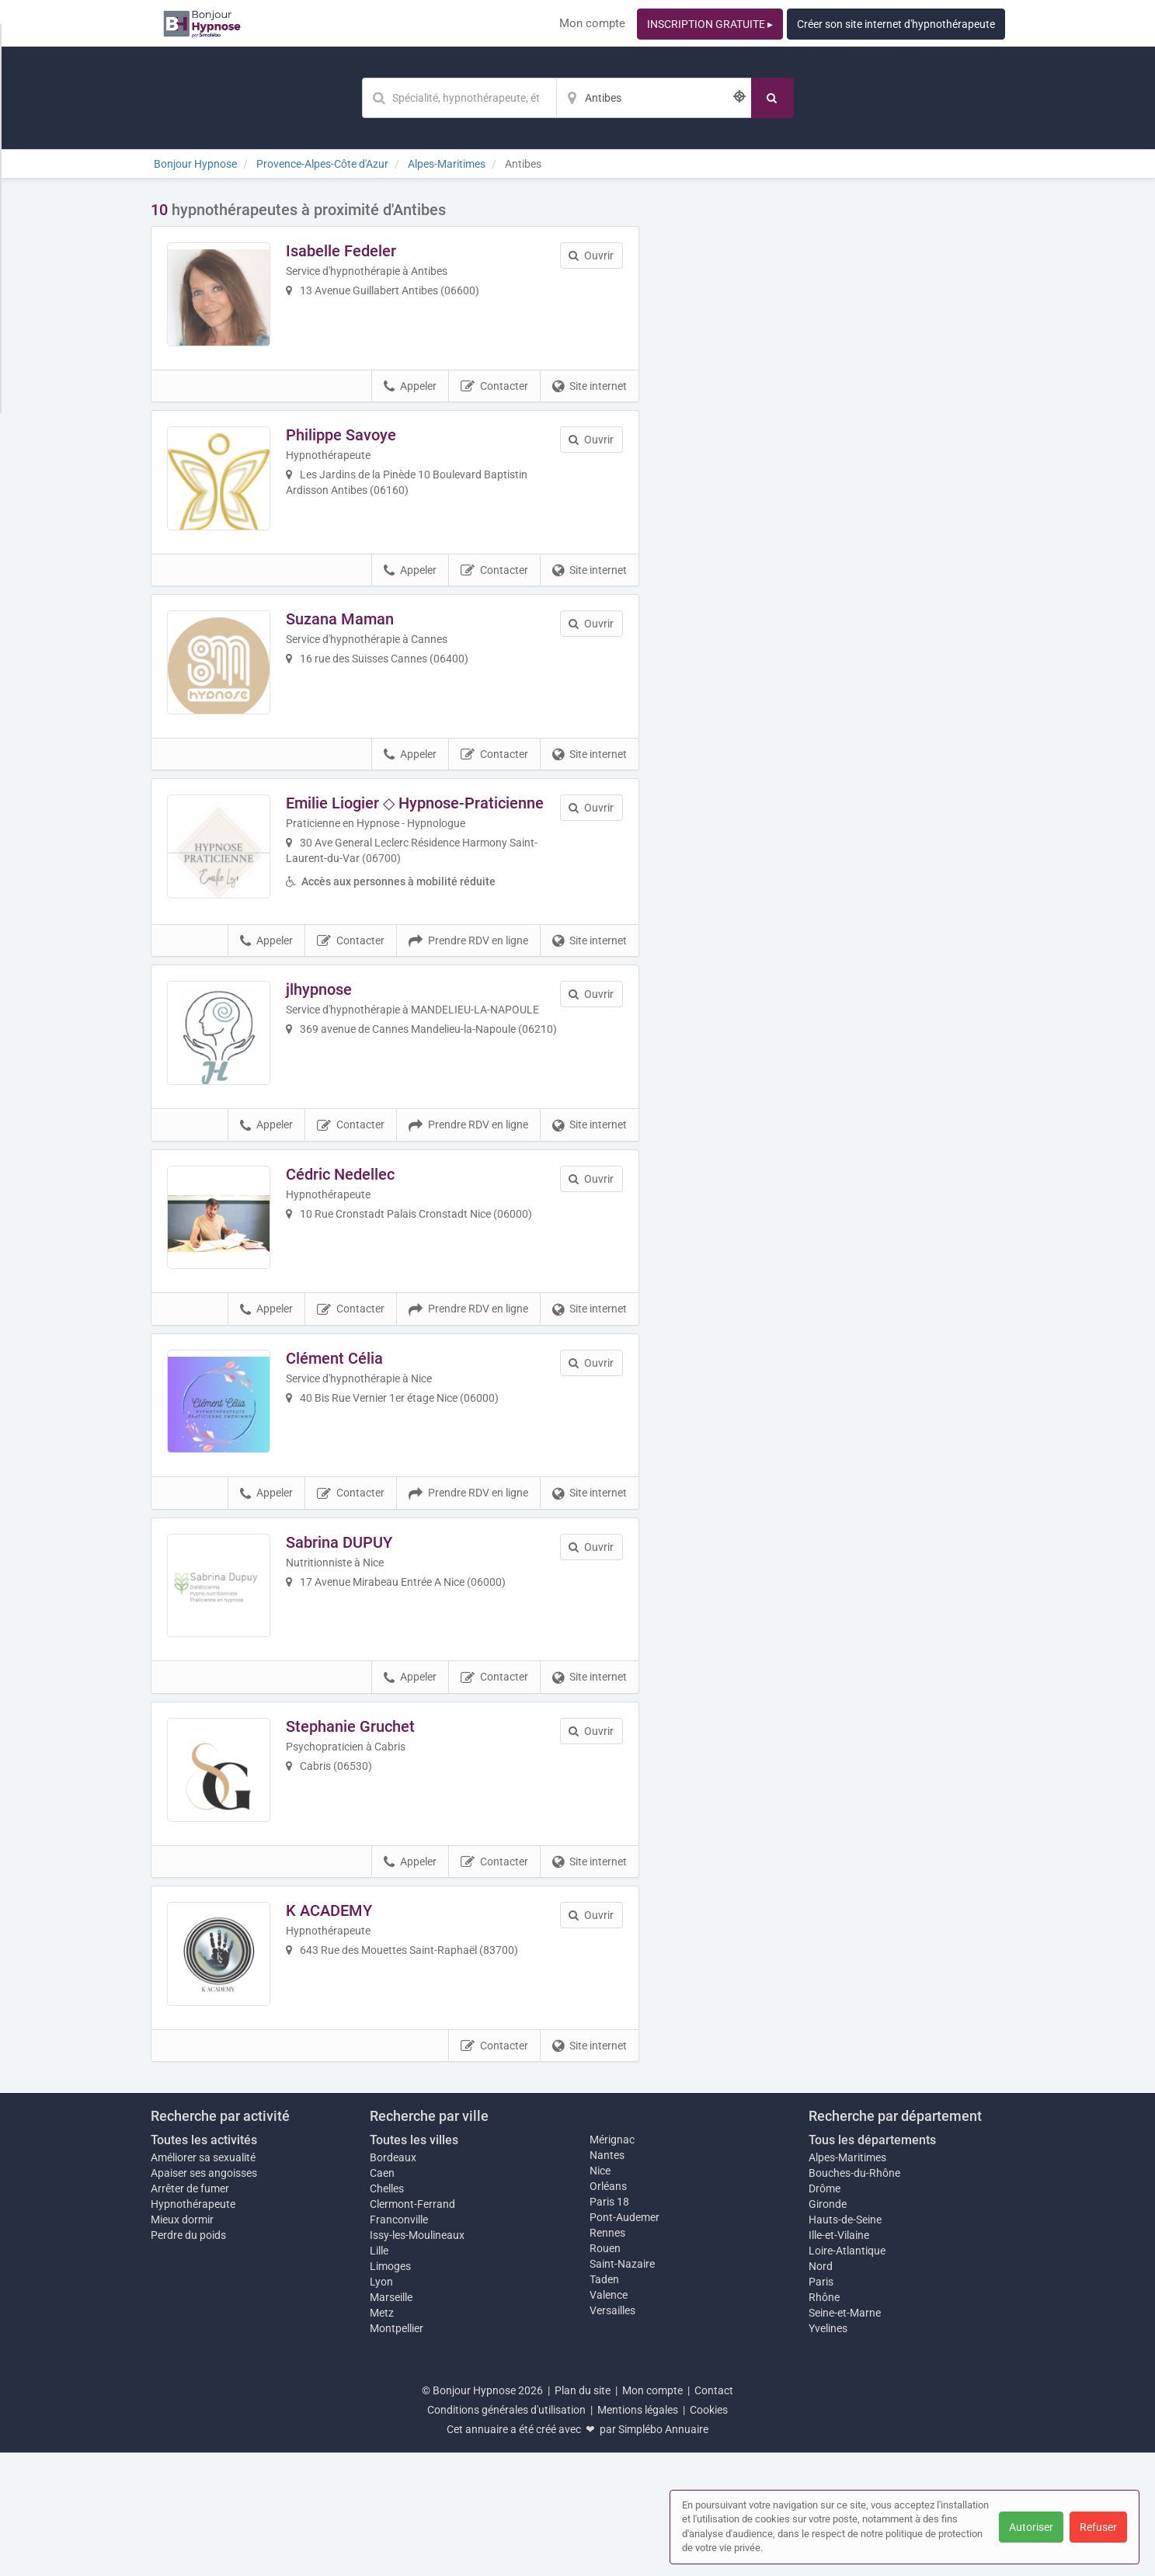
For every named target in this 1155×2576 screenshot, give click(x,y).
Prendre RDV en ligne (468, 989)
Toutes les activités (204, 2263)
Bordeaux (393, 2281)
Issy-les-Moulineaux (417, 2358)
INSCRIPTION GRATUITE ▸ (710, 24)
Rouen (605, 2372)
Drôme (824, 2312)
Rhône (824, 2420)
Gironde (828, 2327)
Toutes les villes (414, 2263)
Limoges (390, 2389)
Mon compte (592, 23)
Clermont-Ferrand (412, 2327)
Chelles (387, 2312)
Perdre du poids (188, 2358)
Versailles (612, 2434)
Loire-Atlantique (847, 2374)
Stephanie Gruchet (363, 1824)
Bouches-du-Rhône (854, 2296)
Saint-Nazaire (622, 2387)
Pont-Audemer (624, 2340)
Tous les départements (872, 2263)
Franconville (399, 2343)
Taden (604, 2403)
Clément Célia (347, 1431)
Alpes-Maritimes (847, 2281)
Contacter (494, 399)
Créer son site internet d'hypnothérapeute (896, 24)
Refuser (1098, 2527)
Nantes (607, 2278)
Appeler (410, 399)
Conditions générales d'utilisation (506, 2533)
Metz (382, 2436)
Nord (821, 2389)
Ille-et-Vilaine (839, 2358)
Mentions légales (637, 2533)
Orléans (608, 2309)
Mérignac (612, 2263)
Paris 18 (609, 2325)
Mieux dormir (182, 2343)
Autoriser (1031, 2527)
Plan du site (583, 2514)
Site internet (589, 399)
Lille (379, 2374)
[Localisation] (654, 98)
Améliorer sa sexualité (203, 2281)
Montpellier (396, 2452)
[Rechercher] (772, 98)
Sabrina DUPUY (352, 1627)
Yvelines (828, 2452)
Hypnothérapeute (193, 2327)
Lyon (381, 2405)
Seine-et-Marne (845, 2436)
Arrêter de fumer (190, 2312)
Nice (600, 2294)
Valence (609, 2418)
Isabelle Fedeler (354, 251)
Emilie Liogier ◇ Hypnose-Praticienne (428, 841)
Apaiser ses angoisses (204, 2296)
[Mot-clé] (459, 98)
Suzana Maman (353, 644)
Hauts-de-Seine (845, 2343)
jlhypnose (332, 1037)
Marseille (391, 2420)
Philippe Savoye (354, 447)
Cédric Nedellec (353, 1234)
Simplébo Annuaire (663, 2552)
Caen (382, 2296)
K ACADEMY (342, 2021)
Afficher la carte (833, 421)
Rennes (607, 2356)
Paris (821, 2405)
